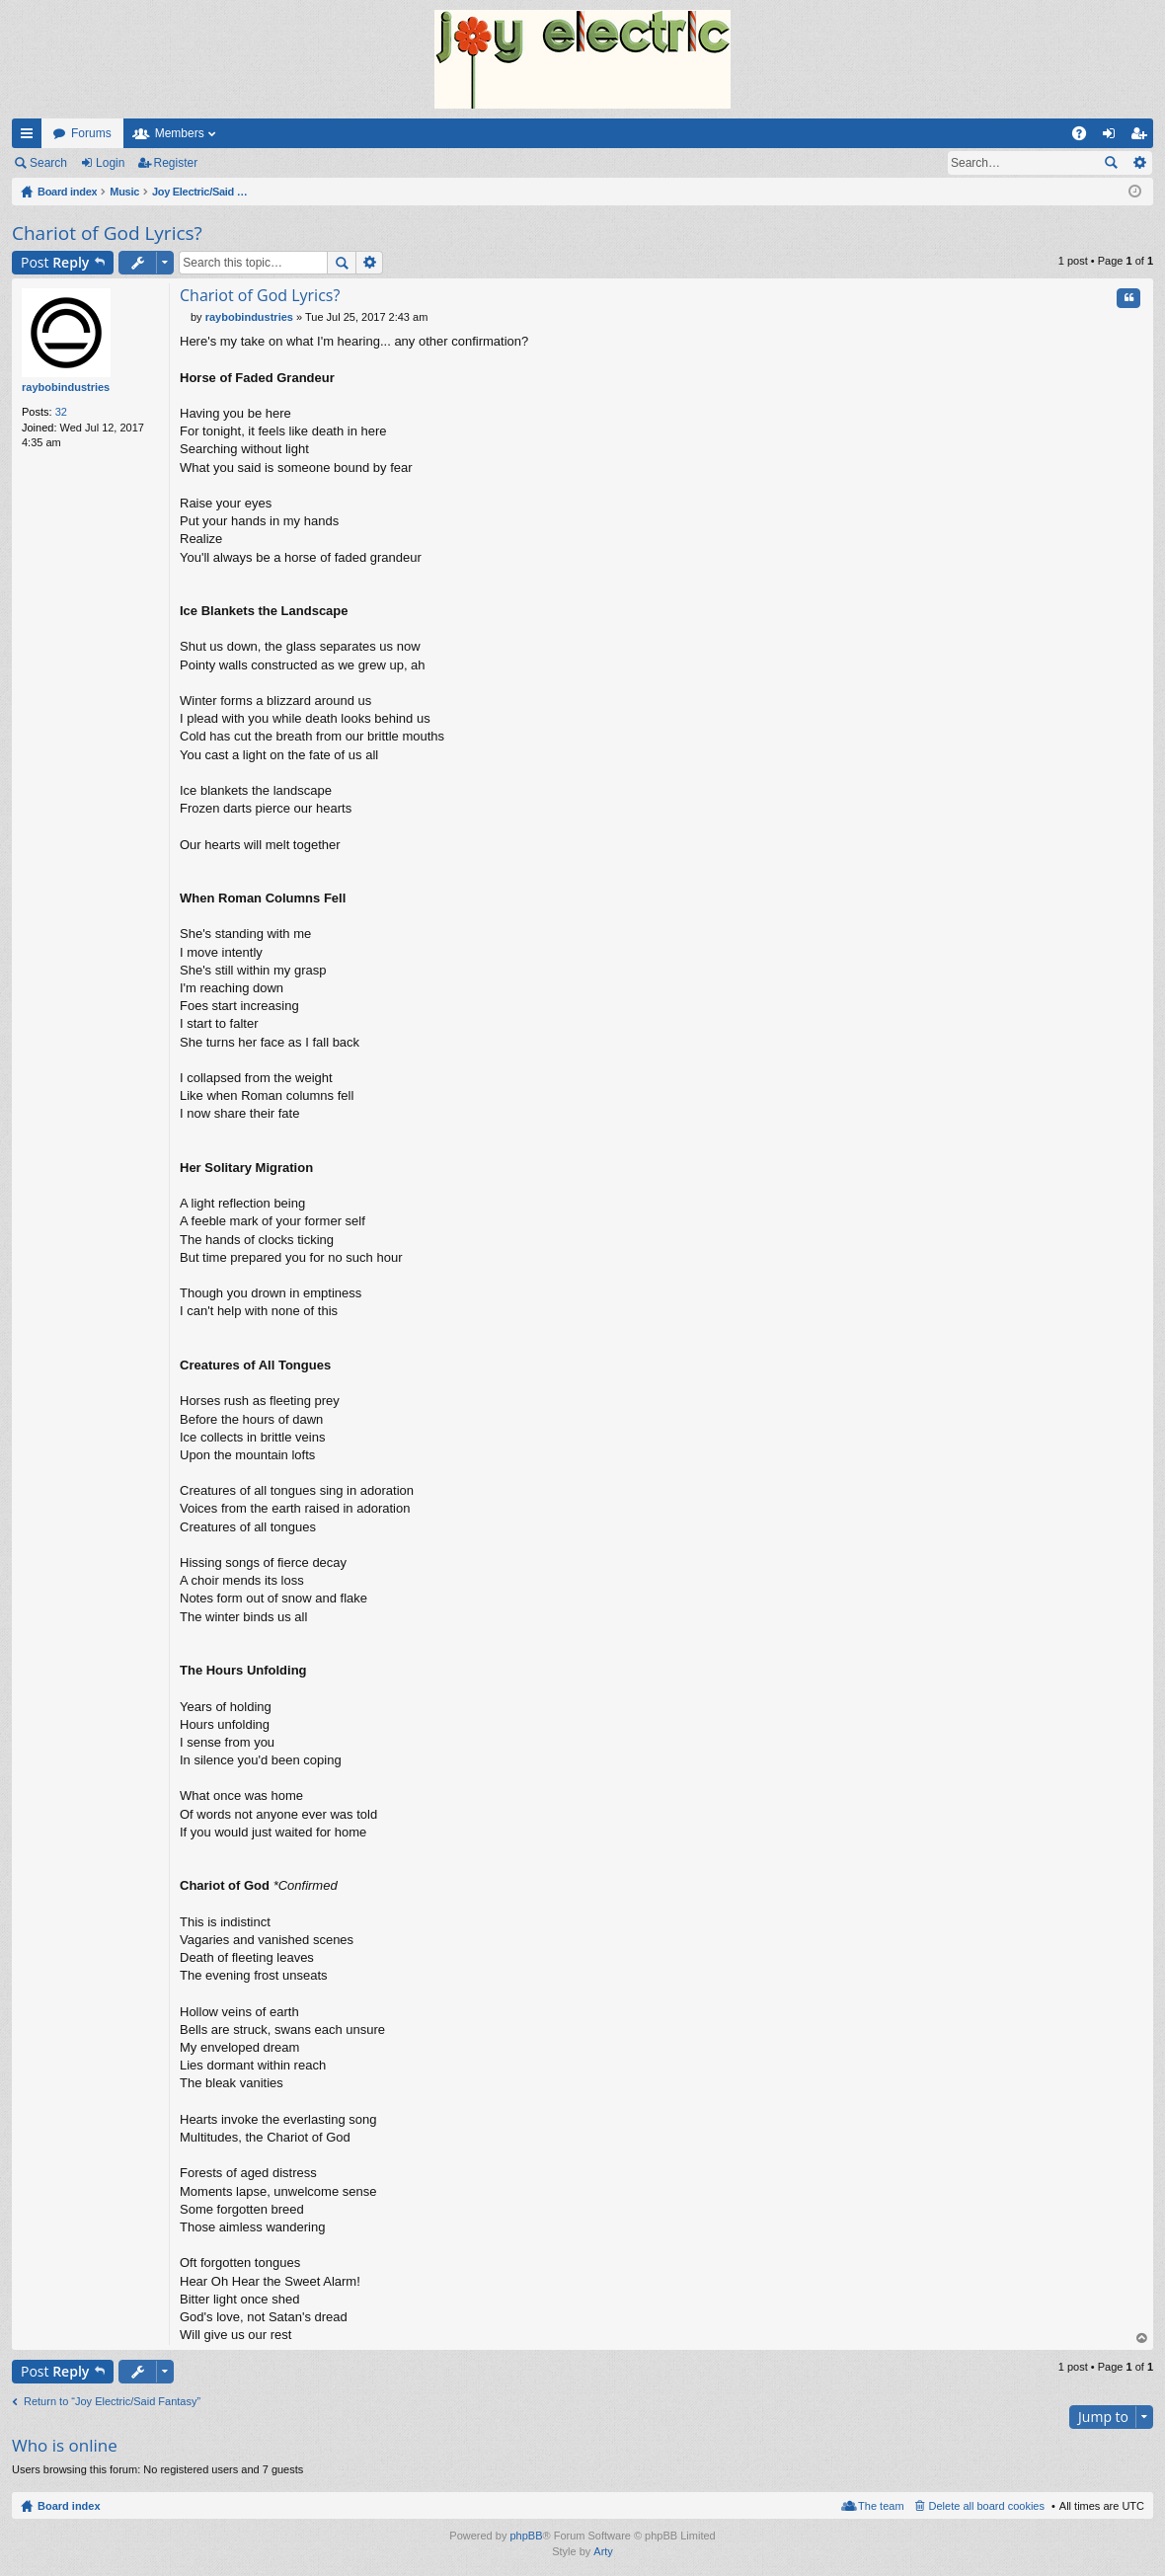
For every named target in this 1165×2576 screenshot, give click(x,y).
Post (55, 262)
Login (110, 163)
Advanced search (1139, 163)
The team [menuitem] (880, 2506)
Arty (603, 2551)
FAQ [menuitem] (1085, 137)
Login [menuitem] (1113, 137)
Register (176, 163)
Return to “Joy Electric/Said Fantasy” (112, 2401)
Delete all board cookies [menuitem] (987, 2506)
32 (61, 412)
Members (179, 133)
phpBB (525, 2535)
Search (48, 163)
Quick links (30, 137)
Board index (69, 2506)
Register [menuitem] (1142, 137)
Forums (91, 133)
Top (1142, 2338)
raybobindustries (66, 387)
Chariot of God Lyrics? (107, 233)
